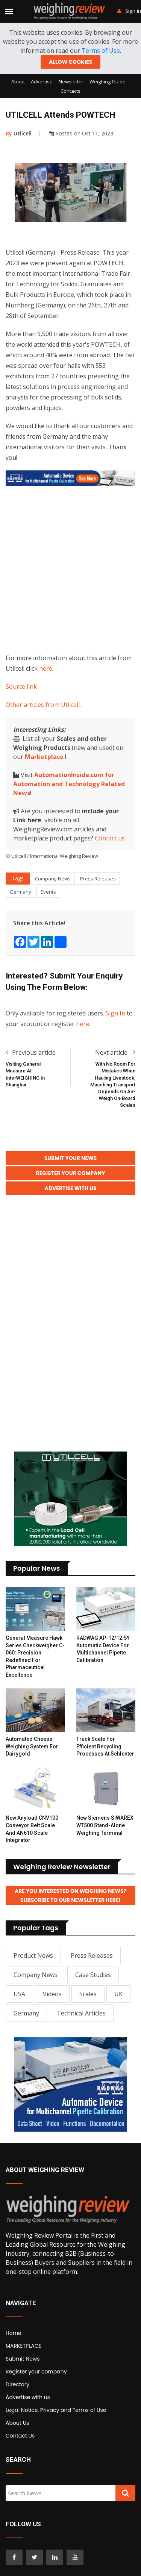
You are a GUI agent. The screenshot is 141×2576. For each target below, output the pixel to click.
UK (118, 1994)
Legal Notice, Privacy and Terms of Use (56, 2410)
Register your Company (70, 1173)
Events (48, 891)
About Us (17, 2423)
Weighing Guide (107, 81)
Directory (17, 2384)
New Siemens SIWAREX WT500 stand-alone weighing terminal (104, 1825)
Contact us (110, 838)
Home (13, 2333)
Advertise (42, 81)
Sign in (129, 11)
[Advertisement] (70, 568)
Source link (21, 686)
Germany (20, 891)
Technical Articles (81, 2013)
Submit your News (70, 1158)
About (18, 81)
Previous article (31, 1052)
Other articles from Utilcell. (43, 704)
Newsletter (71, 81)
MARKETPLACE (23, 2346)
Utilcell (19, 133)
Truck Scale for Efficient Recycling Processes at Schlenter (105, 1746)
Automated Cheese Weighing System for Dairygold (32, 1746)
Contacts (70, 91)
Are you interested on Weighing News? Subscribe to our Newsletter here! (70, 1895)
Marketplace (44, 757)
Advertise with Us (71, 1188)
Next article (115, 1052)
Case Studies (93, 1975)
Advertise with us (28, 2397)
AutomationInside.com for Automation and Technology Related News (69, 784)
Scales (88, 1994)
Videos (52, 1994)
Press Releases (98, 878)
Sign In (115, 1013)
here (45, 668)
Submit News (23, 2358)
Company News (53, 878)
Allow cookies (70, 62)
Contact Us (20, 2435)
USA (19, 1994)
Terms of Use (101, 50)
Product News (33, 1955)
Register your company (36, 2371)
